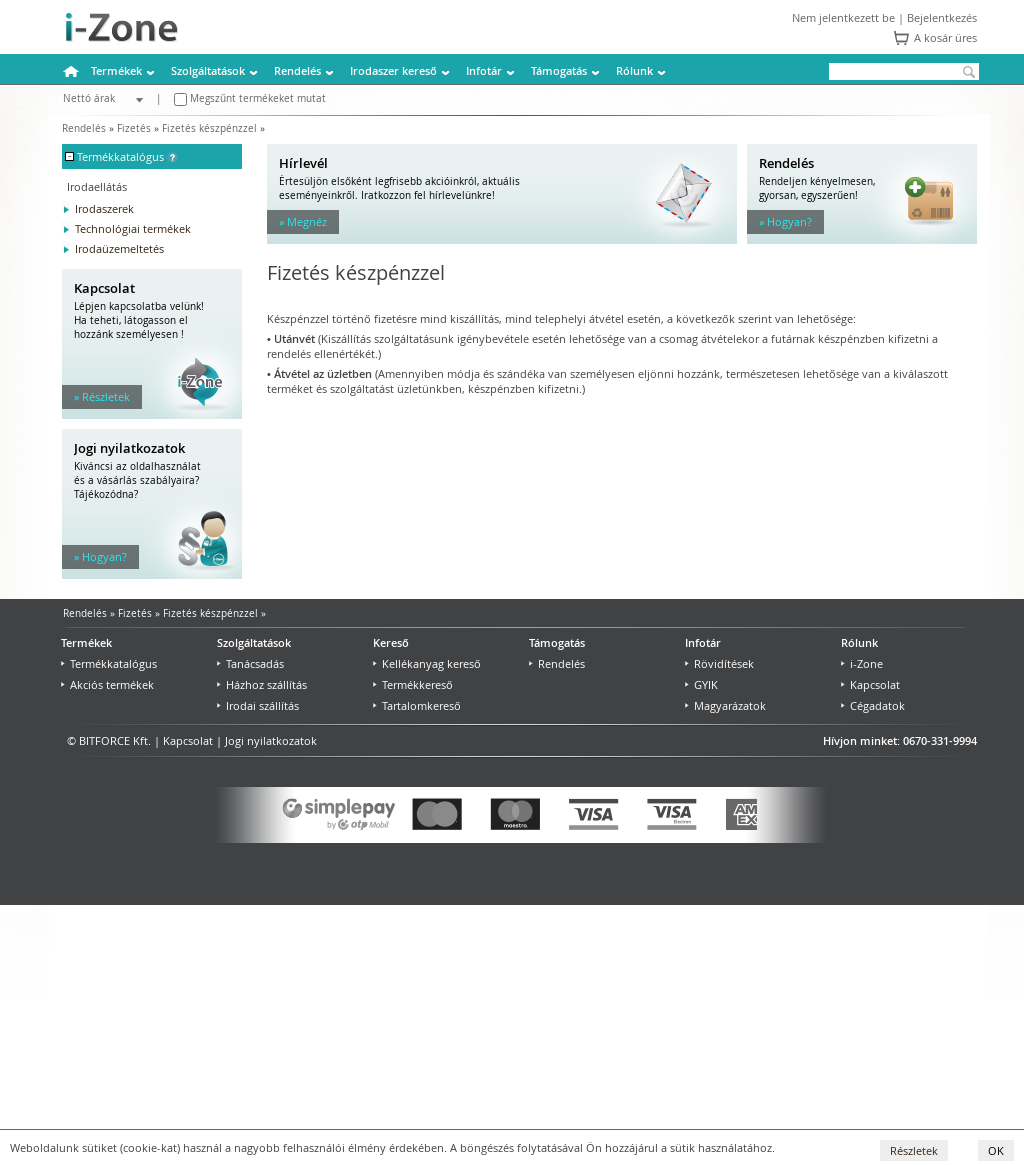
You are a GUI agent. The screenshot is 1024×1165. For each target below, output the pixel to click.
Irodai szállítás (258, 705)
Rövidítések (719, 663)
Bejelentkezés (942, 17)
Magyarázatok (725, 705)
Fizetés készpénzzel (209, 128)
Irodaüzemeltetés (119, 248)
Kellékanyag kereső (427, 663)
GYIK (701, 684)
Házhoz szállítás (262, 684)
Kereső (391, 642)
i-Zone (862, 663)
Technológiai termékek (133, 228)
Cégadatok (873, 705)
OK (996, 1150)
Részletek (914, 1150)
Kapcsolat (870, 684)
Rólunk (634, 70)
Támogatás (559, 70)
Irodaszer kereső (393, 70)
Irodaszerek (104, 208)
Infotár (484, 70)
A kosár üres (945, 37)
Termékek (116, 70)
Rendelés (297, 70)
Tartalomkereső (417, 705)
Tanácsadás (250, 663)
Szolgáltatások (208, 70)
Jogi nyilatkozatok (271, 740)
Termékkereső (413, 684)
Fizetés (134, 128)
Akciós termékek (107, 684)
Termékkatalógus (109, 663)
